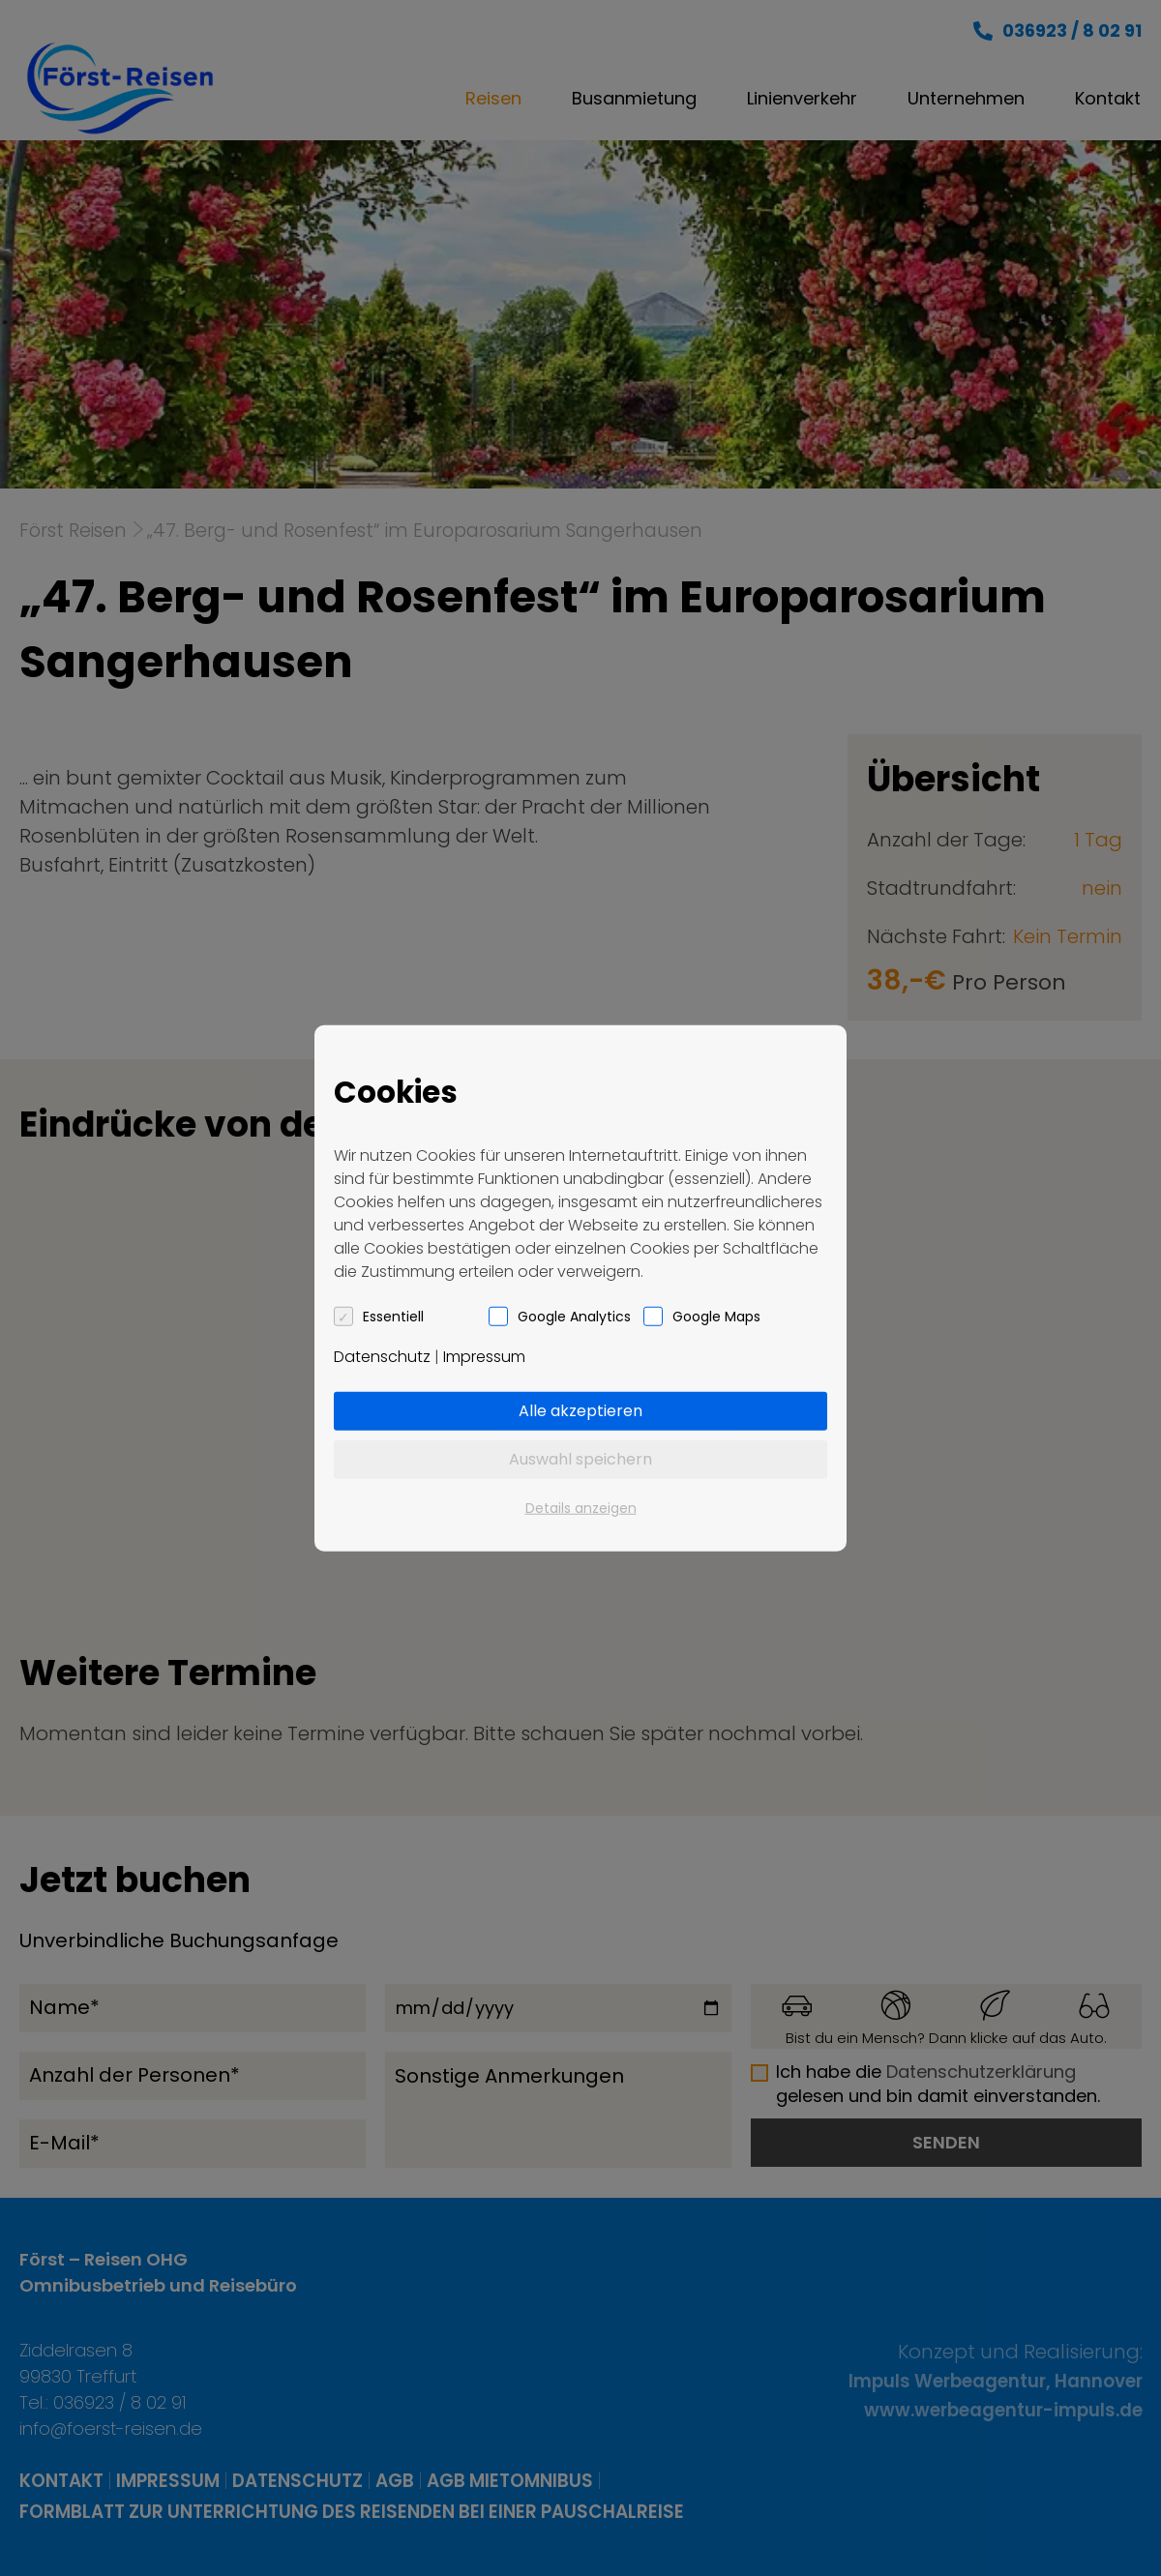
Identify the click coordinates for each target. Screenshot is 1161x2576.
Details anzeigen (581, 1508)
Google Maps (716, 1316)
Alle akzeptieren (580, 1411)
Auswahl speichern (580, 1459)
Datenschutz (382, 1357)
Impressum (484, 1357)
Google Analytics (574, 1316)
